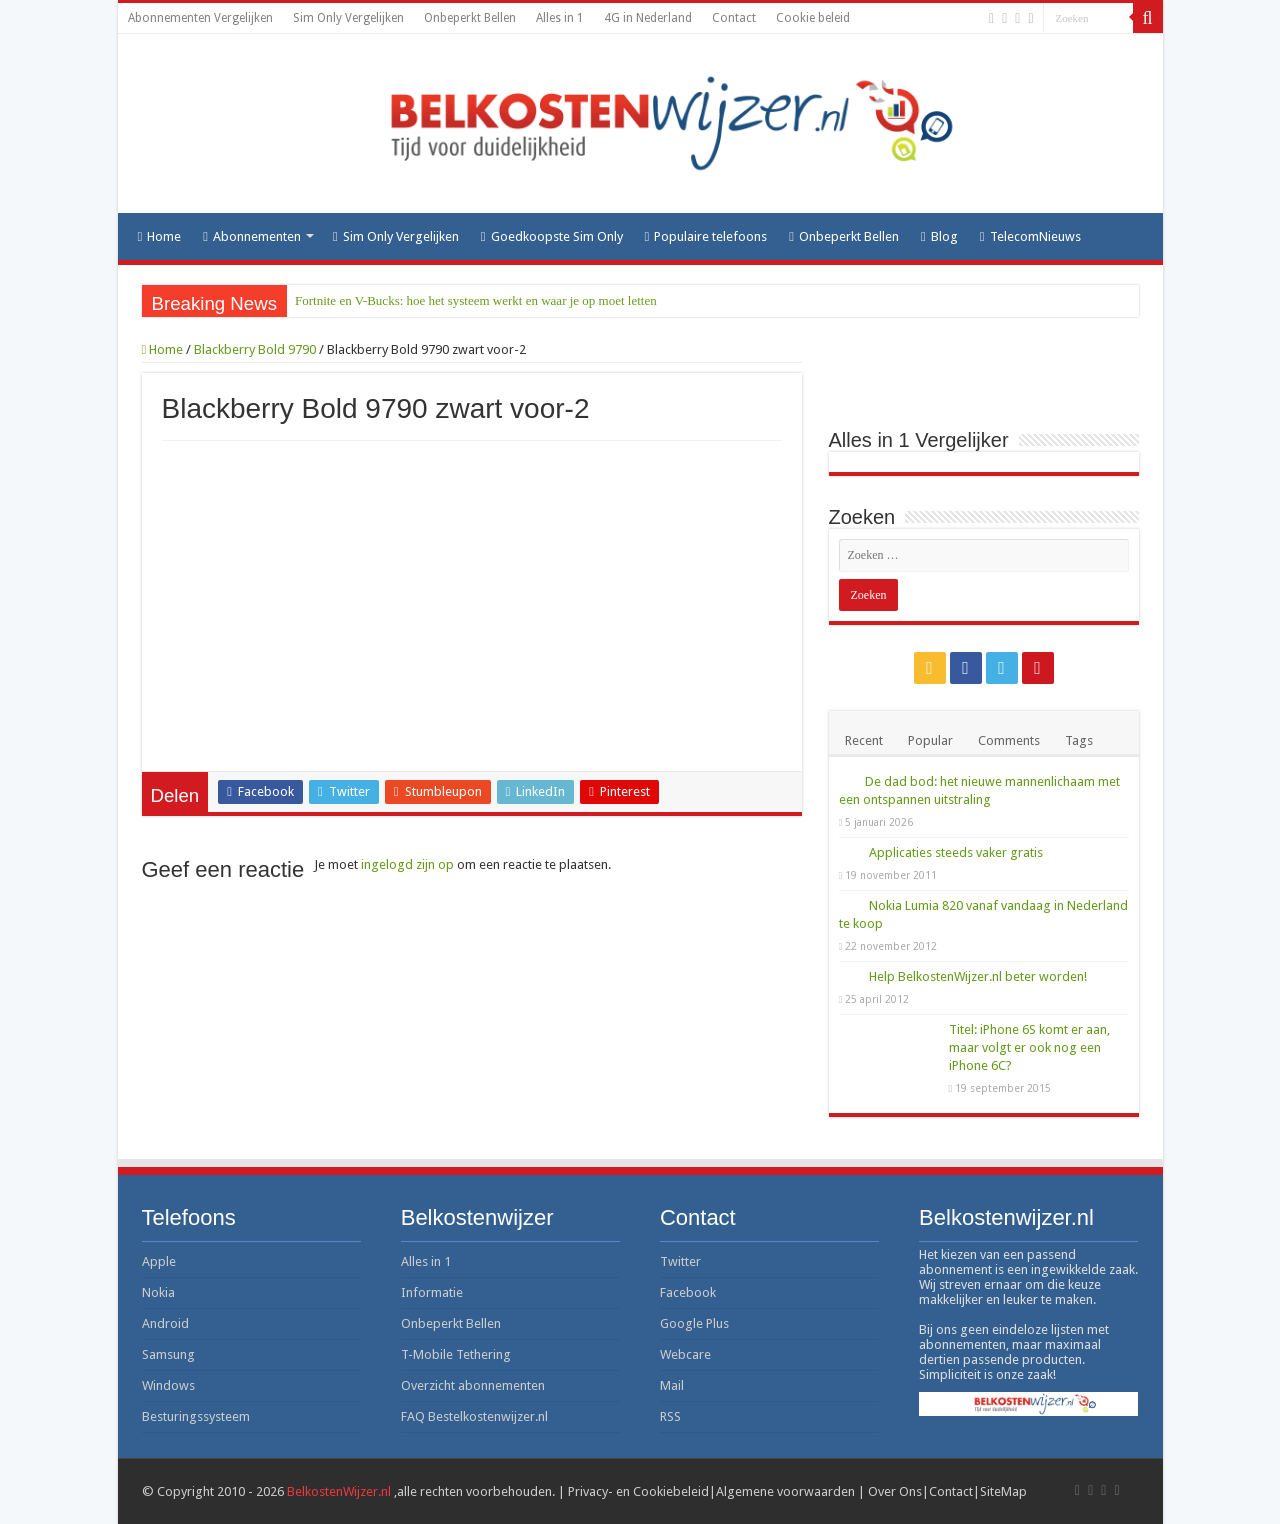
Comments (1009, 740)
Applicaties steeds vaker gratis (956, 852)
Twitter (680, 1261)
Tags (1079, 740)
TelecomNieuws (1030, 236)
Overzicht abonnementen (473, 1385)
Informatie (432, 1292)
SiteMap (1003, 1491)
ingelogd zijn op (407, 864)
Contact (734, 18)
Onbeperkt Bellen (470, 18)
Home (160, 236)
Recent (864, 740)
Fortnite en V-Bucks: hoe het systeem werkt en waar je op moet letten (476, 300)
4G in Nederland (648, 18)
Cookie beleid (813, 18)
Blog (939, 236)
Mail (672, 1385)
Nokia (158, 1292)
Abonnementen (252, 236)
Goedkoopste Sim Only (552, 236)
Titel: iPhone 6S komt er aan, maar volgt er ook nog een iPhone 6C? (1029, 1047)
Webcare (685, 1354)
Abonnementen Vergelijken (200, 18)
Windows (168, 1385)
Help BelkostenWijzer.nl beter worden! (978, 976)
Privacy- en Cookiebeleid (638, 1491)
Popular (930, 740)
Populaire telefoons (706, 236)
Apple (159, 1261)
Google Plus (694, 1323)
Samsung (168, 1354)
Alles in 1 (560, 18)
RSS (670, 1416)
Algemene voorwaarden (785, 1491)
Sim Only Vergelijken (348, 18)
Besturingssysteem (196, 1416)
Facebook (688, 1292)
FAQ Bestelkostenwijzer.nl (474, 1416)
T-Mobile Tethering (456, 1354)
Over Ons (895, 1491)
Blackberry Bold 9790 (255, 349)
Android (165, 1323)
